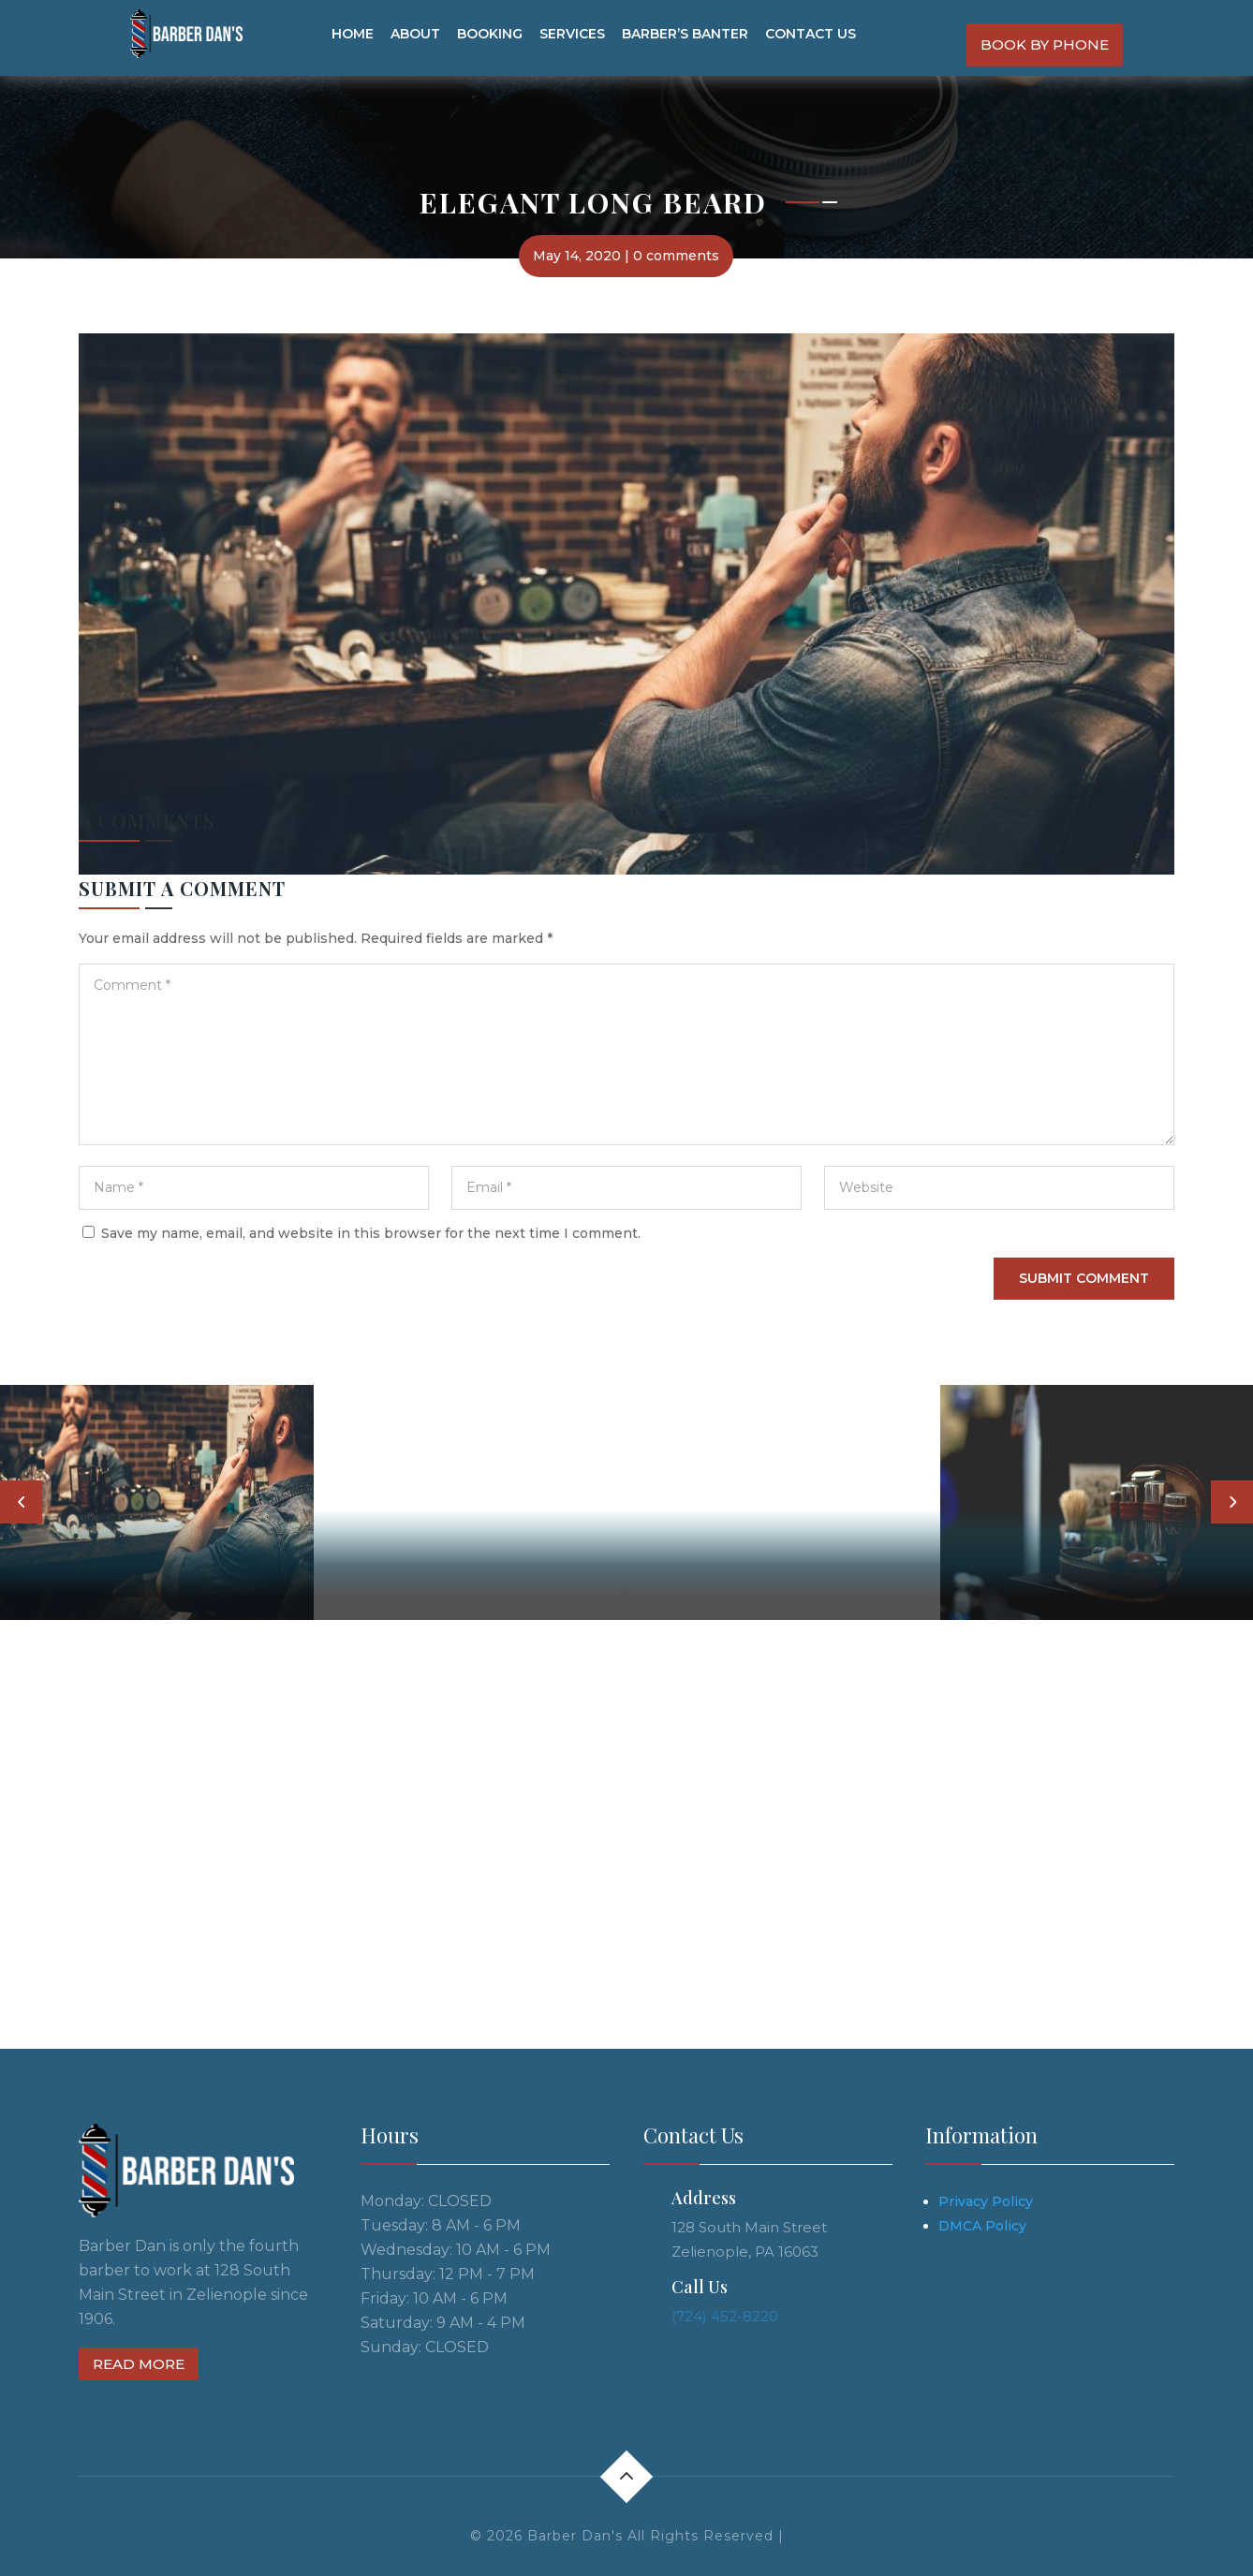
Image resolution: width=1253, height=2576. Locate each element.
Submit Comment (1084, 1278)
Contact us (810, 33)
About (415, 33)
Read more (138, 2364)
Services (572, 33)
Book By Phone (1044, 44)
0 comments (676, 255)
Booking (490, 33)
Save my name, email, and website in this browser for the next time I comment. (371, 1233)
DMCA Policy (982, 2225)
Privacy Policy (985, 2201)
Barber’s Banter (685, 33)
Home (353, 33)
